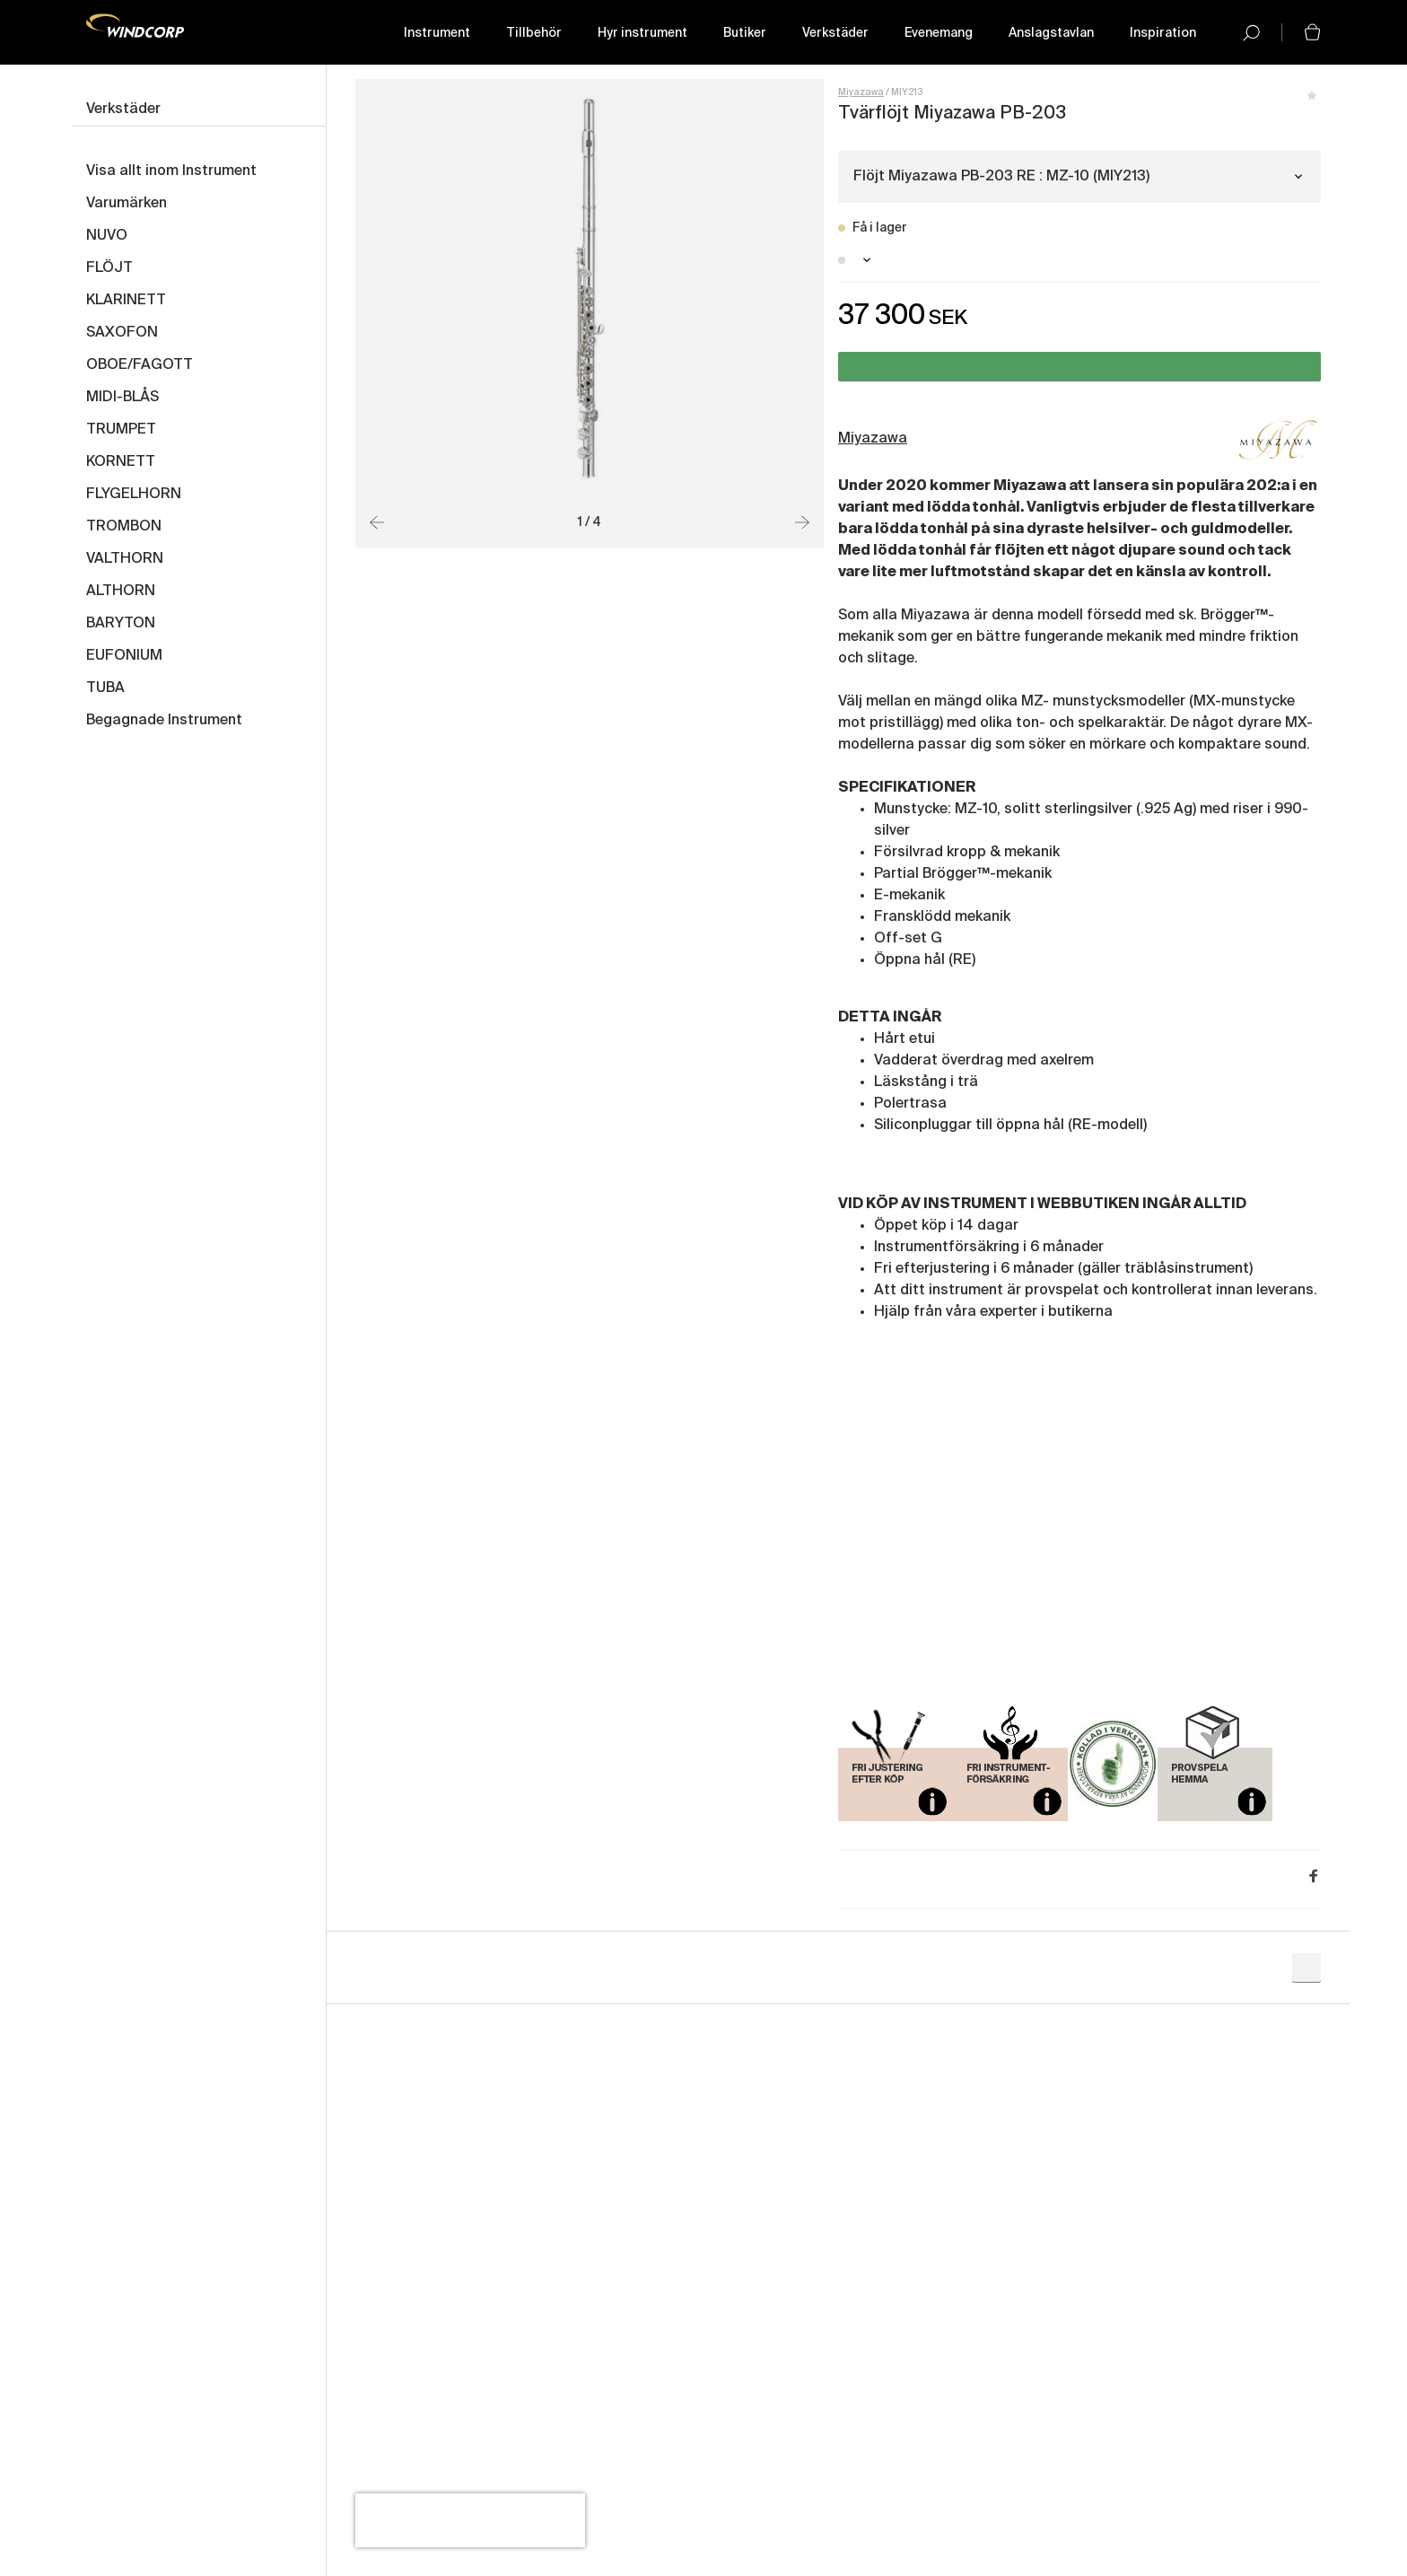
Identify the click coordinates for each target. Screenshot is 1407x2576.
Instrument (437, 33)
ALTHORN (120, 591)
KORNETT (120, 462)
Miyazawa (861, 92)
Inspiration (1163, 33)
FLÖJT (109, 268)
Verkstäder (835, 33)
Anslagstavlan (1051, 33)
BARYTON (120, 624)
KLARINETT (126, 301)
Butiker (744, 33)
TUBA (105, 688)
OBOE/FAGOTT (139, 365)
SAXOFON (122, 333)
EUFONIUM (124, 656)
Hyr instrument (642, 33)
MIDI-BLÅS (122, 397)
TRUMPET (121, 430)
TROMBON (124, 527)
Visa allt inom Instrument (171, 171)
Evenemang (938, 33)
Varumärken (126, 204)
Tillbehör (534, 33)
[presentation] (470, 2520)
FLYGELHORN (133, 494)
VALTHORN (124, 559)
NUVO (106, 236)
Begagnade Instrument (164, 721)
